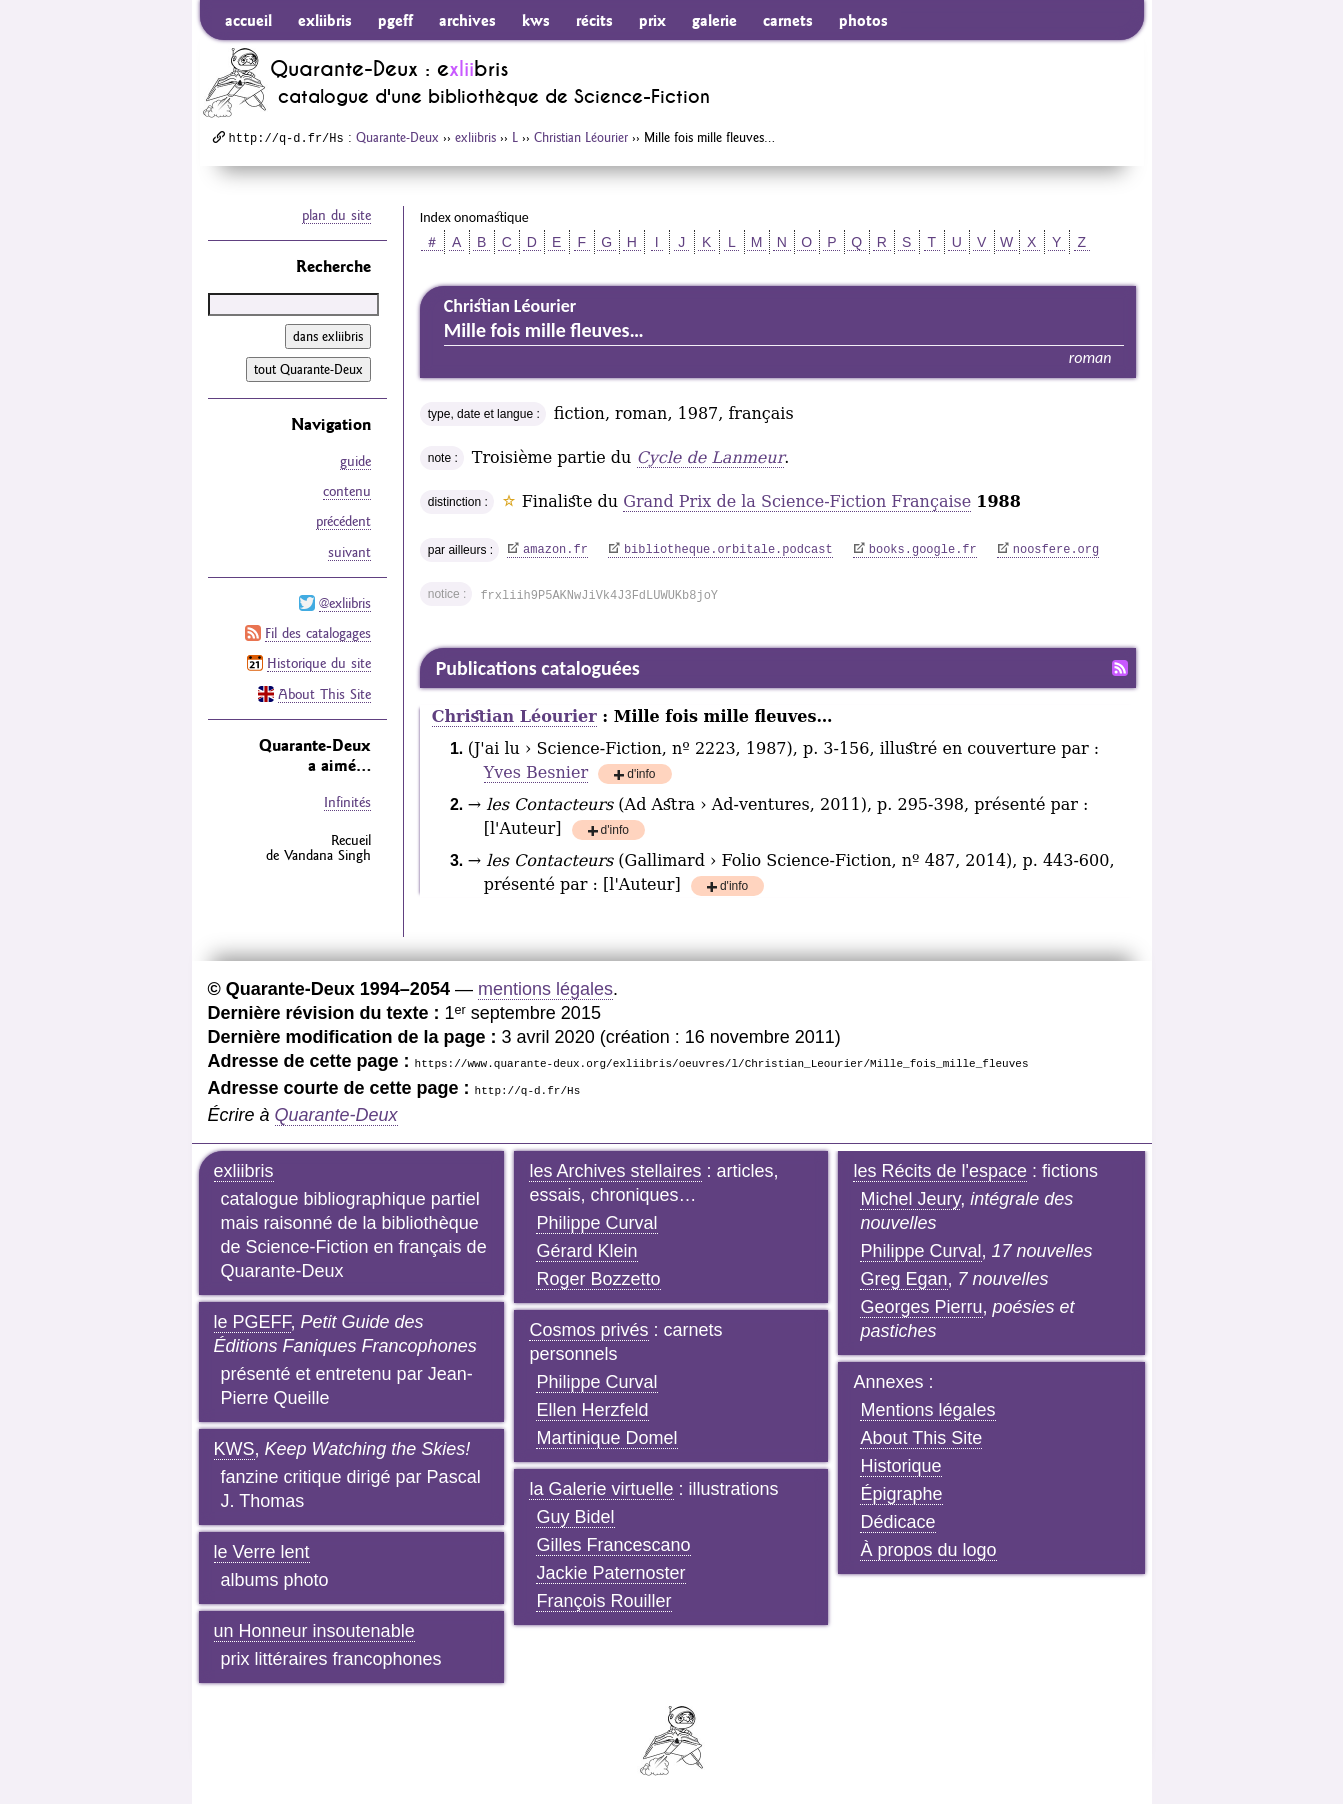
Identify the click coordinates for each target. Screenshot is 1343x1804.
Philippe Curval (596, 1223)
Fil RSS (1120, 668)
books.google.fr (923, 550)
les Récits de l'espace (940, 1171)
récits (594, 20)
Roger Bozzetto (598, 1279)
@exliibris (345, 602)
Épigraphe (901, 1494)
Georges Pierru (921, 1307)
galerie (714, 20)
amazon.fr (555, 550)
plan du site (336, 215)
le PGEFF (252, 1322)
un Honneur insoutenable (314, 1631)
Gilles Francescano (613, 1545)
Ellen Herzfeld (592, 1410)
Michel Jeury (910, 1199)
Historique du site (319, 662)
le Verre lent (262, 1552)
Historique (900, 1466)
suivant (349, 551)
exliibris (325, 20)
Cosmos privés (588, 1330)
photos (863, 20)
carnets (788, 20)
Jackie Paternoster (610, 1573)
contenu (347, 491)
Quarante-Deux (397, 137)
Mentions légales (927, 1410)
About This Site (324, 692)
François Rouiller (603, 1601)
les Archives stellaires (615, 1171)
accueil (248, 20)
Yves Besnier (536, 772)
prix (652, 20)
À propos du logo (928, 1550)
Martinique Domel (606, 1438)
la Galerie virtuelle (601, 1489)
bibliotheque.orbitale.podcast (728, 550)
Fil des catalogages (318, 632)
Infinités (347, 800)
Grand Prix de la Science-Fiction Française (797, 501)
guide (355, 461)
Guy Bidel (575, 1517)
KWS (234, 1449)
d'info (641, 775)
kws (536, 20)
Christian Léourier (581, 137)
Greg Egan (903, 1279)
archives (467, 20)
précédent (343, 521)
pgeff (395, 20)
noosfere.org (1056, 550)
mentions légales (545, 989)
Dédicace (897, 1522)
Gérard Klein (586, 1251)
